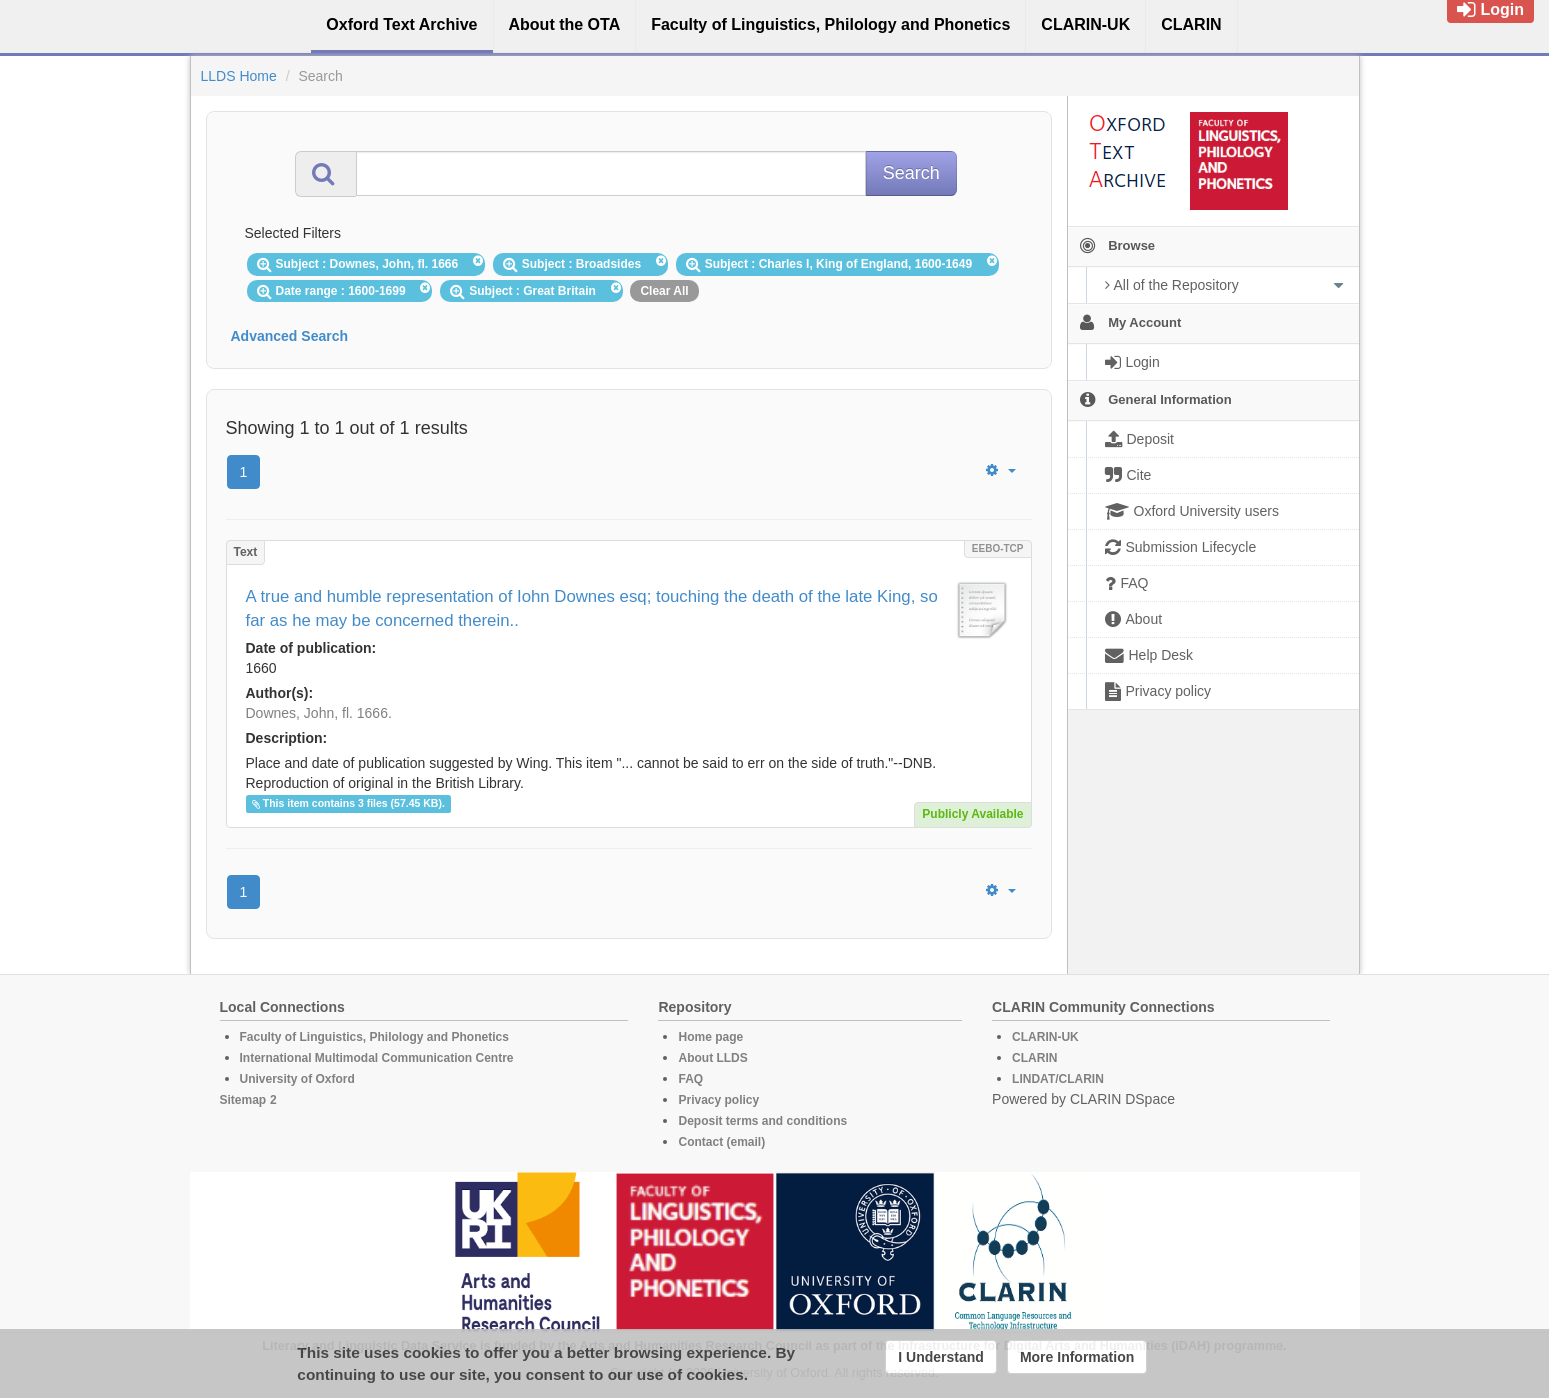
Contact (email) (721, 1142)
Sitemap (243, 1100)
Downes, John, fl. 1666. (319, 713)
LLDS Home (239, 76)
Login (1490, 9)
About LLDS (712, 1058)
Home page (710, 1037)
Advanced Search (290, 336)
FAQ (690, 1079)
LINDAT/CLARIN (1058, 1079)
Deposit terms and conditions (762, 1121)
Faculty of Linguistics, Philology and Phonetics (374, 1037)
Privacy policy (718, 1100)
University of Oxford (297, 1079)
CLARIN (1034, 1058)
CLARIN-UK (1045, 1037)
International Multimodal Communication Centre (377, 1058)
